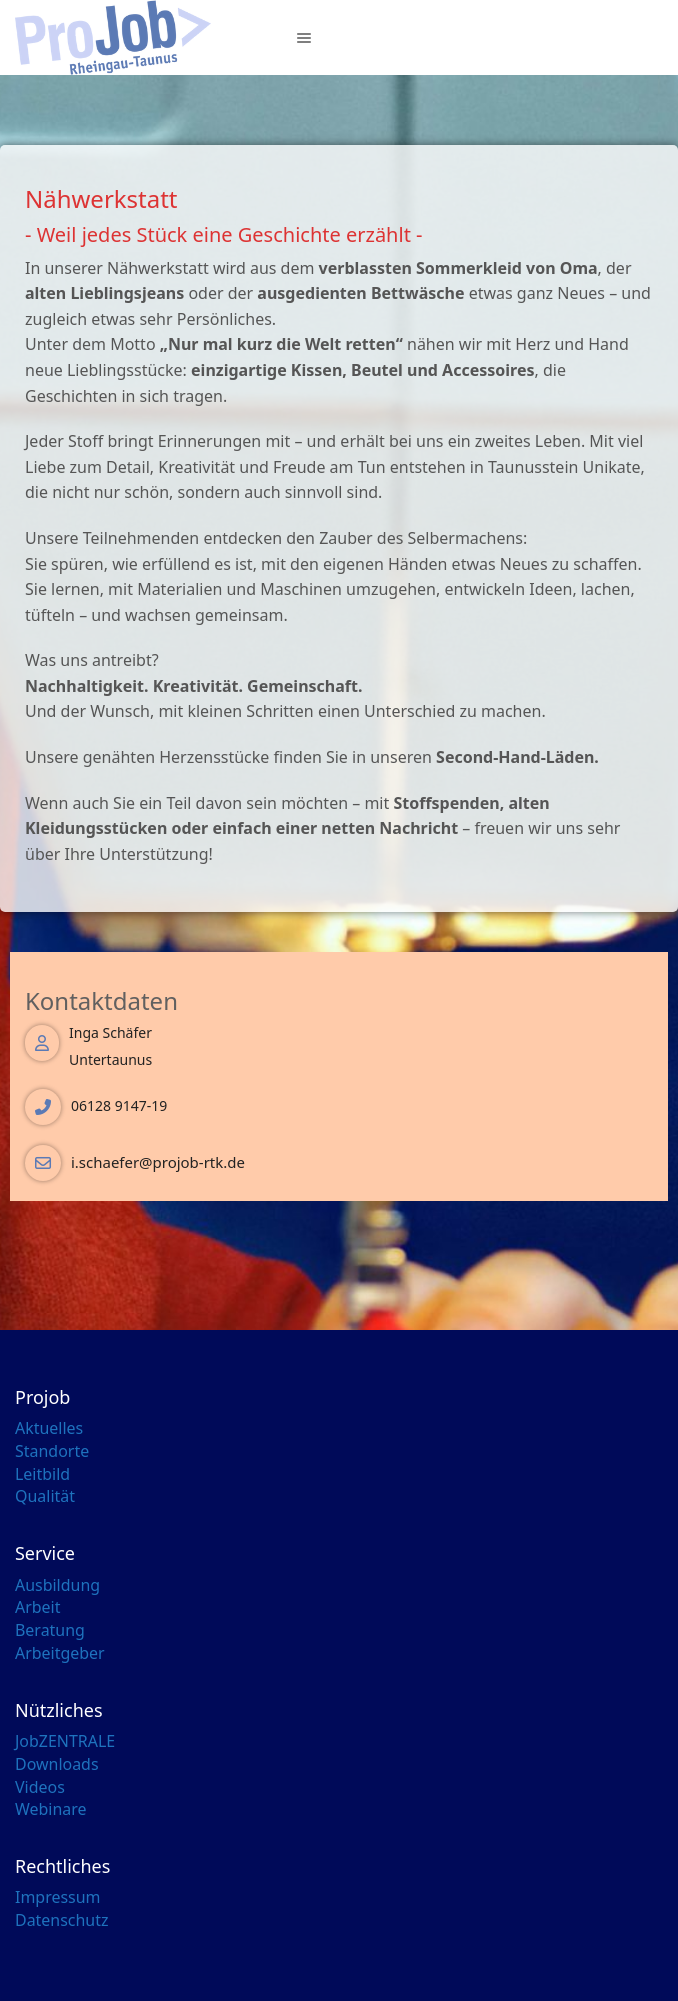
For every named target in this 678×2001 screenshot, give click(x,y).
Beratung (50, 1630)
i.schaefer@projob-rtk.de (158, 1162)
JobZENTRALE (65, 1741)
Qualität (45, 1496)
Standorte (52, 1451)
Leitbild (42, 1474)
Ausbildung (57, 1585)
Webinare (51, 1809)
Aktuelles (49, 1428)
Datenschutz (62, 1920)
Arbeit (37, 1607)
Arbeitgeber (60, 1653)
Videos (40, 1787)
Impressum (57, 1897)
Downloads (57, 1764)
